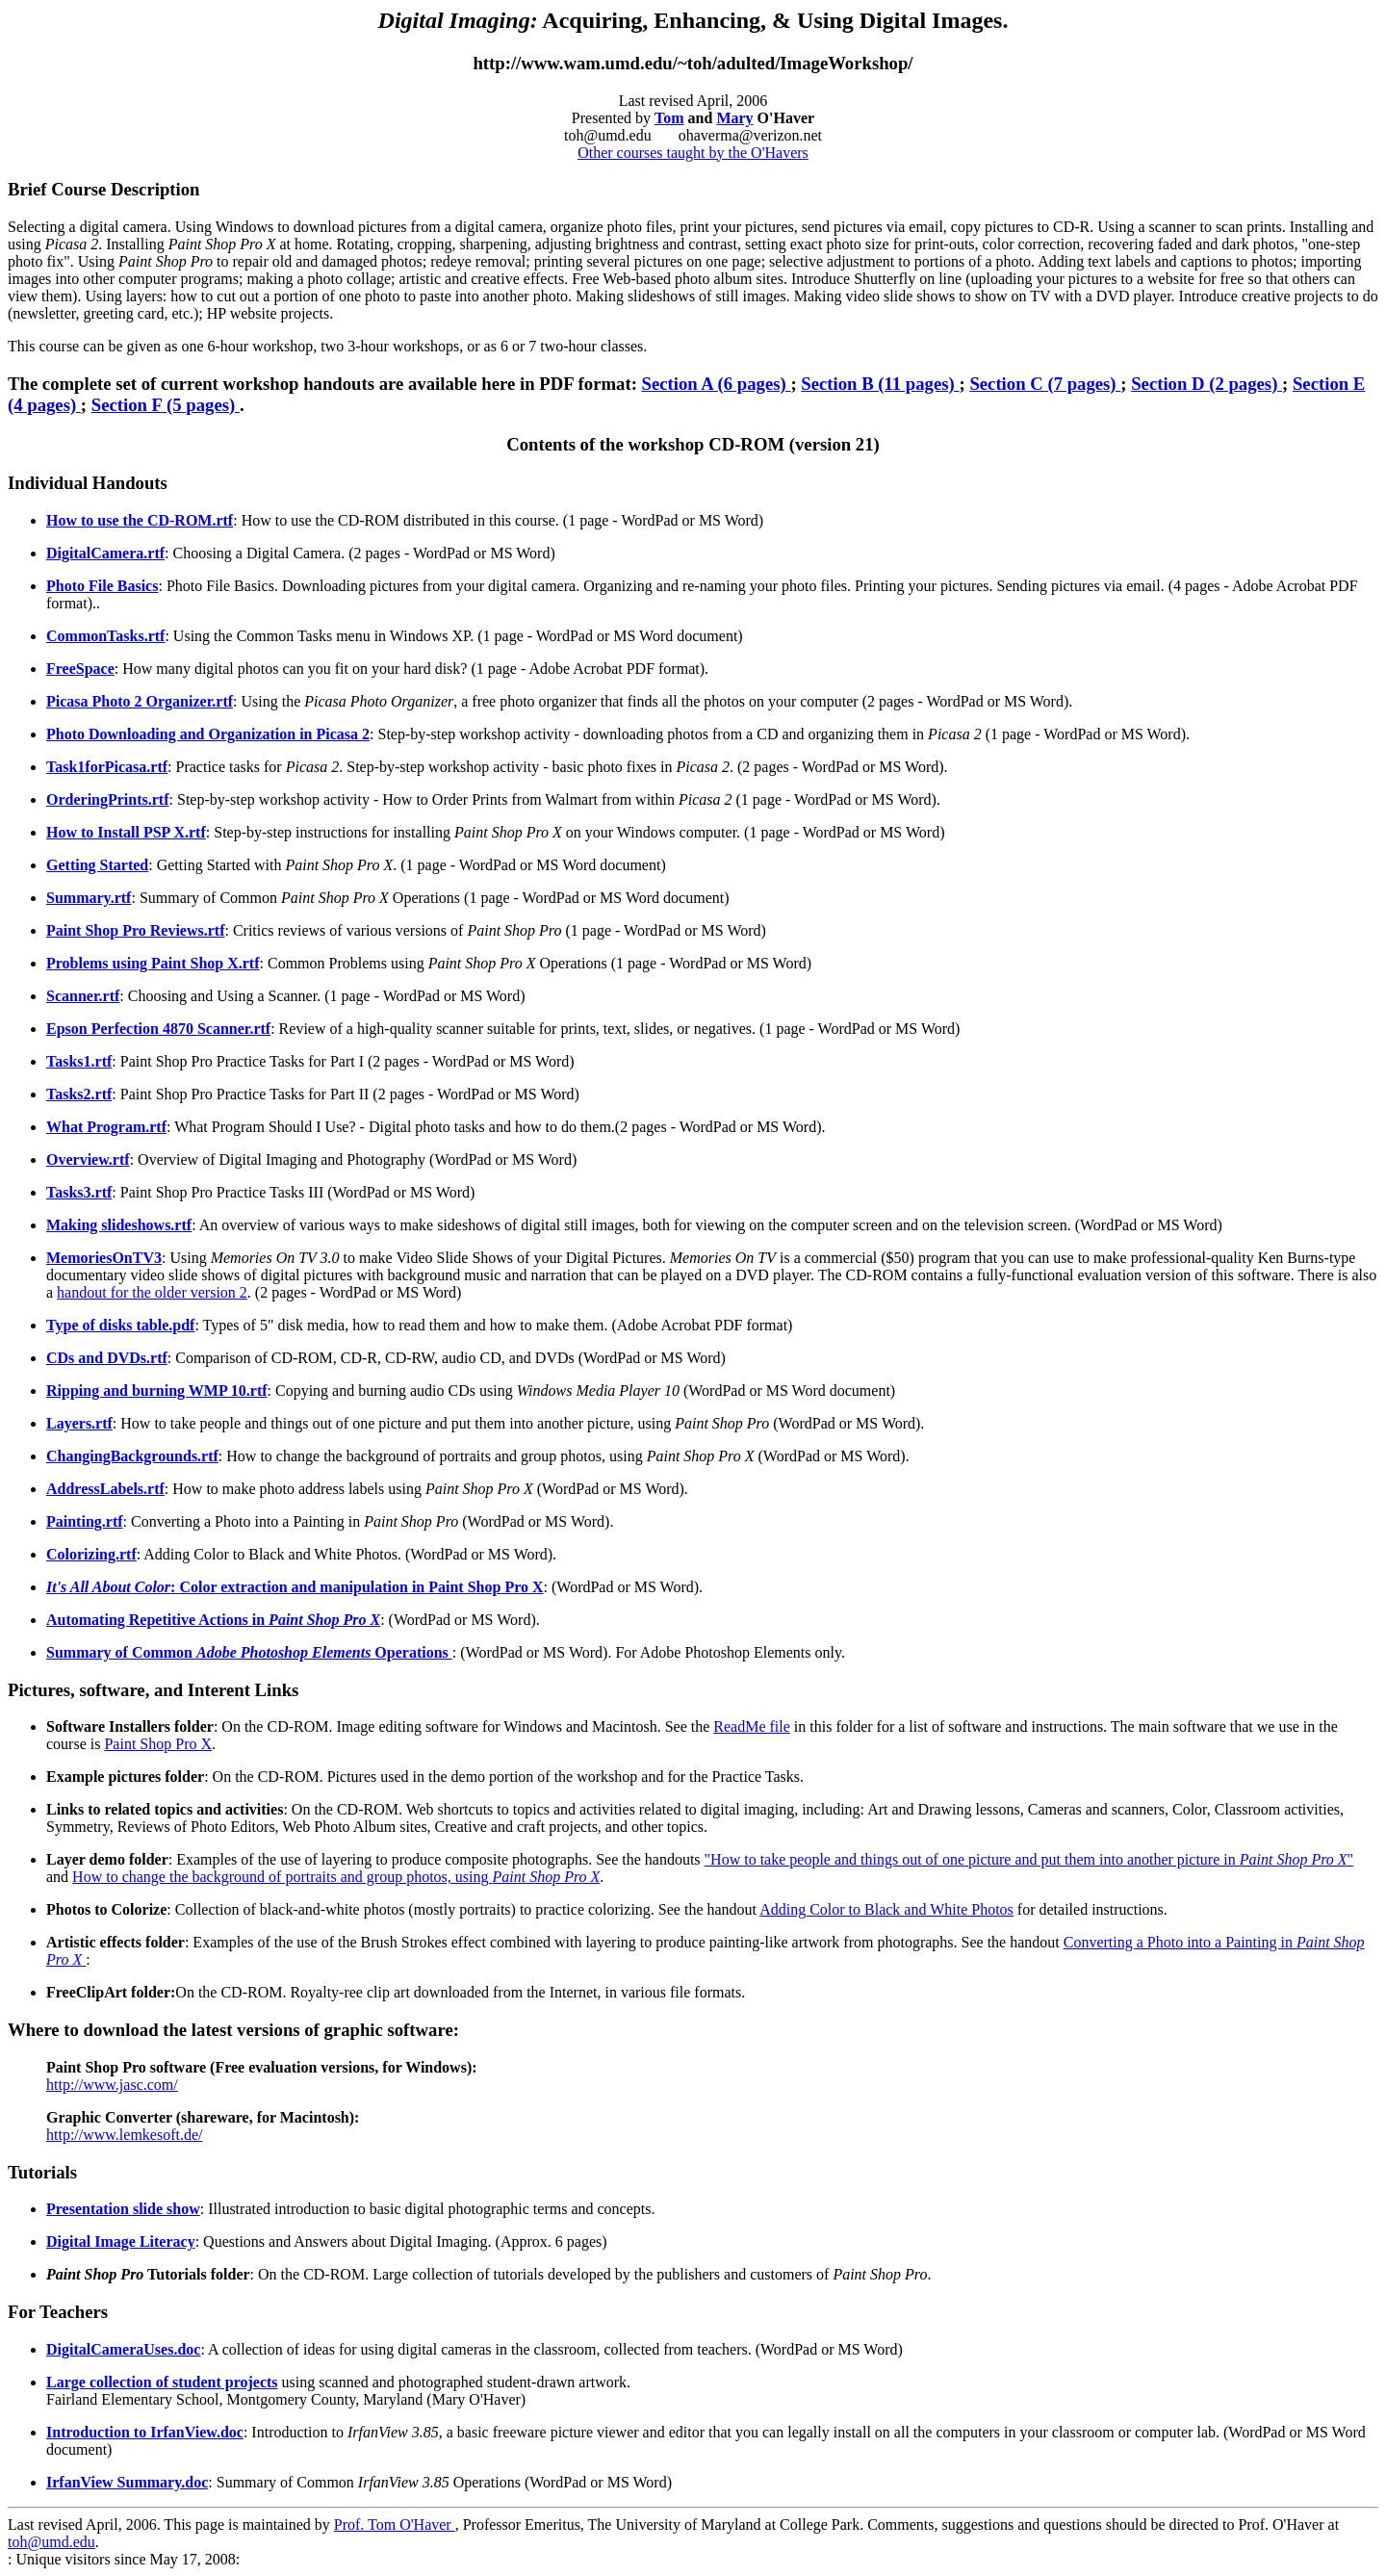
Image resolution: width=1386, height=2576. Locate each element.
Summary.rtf (88, 897)
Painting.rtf (84, 1521)
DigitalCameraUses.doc (123, 2349)
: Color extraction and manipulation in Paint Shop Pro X (295, 1587)
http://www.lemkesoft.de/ (124, 2134)
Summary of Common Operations (249, 1652)
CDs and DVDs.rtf (106, 1358)
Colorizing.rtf (91, 1554)
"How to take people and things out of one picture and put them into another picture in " (1029, 1859)
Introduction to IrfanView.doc (145, 2432)
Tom (669, 118)
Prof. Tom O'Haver (394, 2524)
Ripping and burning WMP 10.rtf (157, 1390)
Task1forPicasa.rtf (106, 767)
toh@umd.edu (51, 2542)
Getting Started (97, 865)
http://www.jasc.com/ (112, 2084)
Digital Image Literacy (120, 2241)
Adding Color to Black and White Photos (886, 1909)
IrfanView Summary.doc (127, 2482)
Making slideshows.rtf (119, 1225)
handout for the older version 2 (152, 1292)
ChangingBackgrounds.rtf (132, 1456)
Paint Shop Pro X (158, 1744)
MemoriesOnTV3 (104, 1257)
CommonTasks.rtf (105, 636)
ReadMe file (751, 1726)
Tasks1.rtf (79, 1061)
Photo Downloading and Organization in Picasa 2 (208, 734)
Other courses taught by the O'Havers (693, 152)
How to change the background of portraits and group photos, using (336, 1876)
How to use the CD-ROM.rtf (139, 520)
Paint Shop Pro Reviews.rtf (135, 930)
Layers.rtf (79, 1423)
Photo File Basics (102, 586)
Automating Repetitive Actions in (213, 1619)
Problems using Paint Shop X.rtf (153, 963)
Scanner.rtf (82, 996)
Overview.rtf (88, 1159)
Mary (734, 118)
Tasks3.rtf (79, 1192)
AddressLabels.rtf (105, 1489)
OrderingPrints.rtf (107, 799)
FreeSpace (80, 668)
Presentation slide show (123, 2209)
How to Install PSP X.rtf (126, 832)
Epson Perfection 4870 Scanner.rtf (158, 1028)
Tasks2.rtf (79, 1094)
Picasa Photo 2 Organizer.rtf (139, 701)
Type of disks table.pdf (120, 1325)
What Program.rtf (106, 1127)
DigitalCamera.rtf (105, 553)
